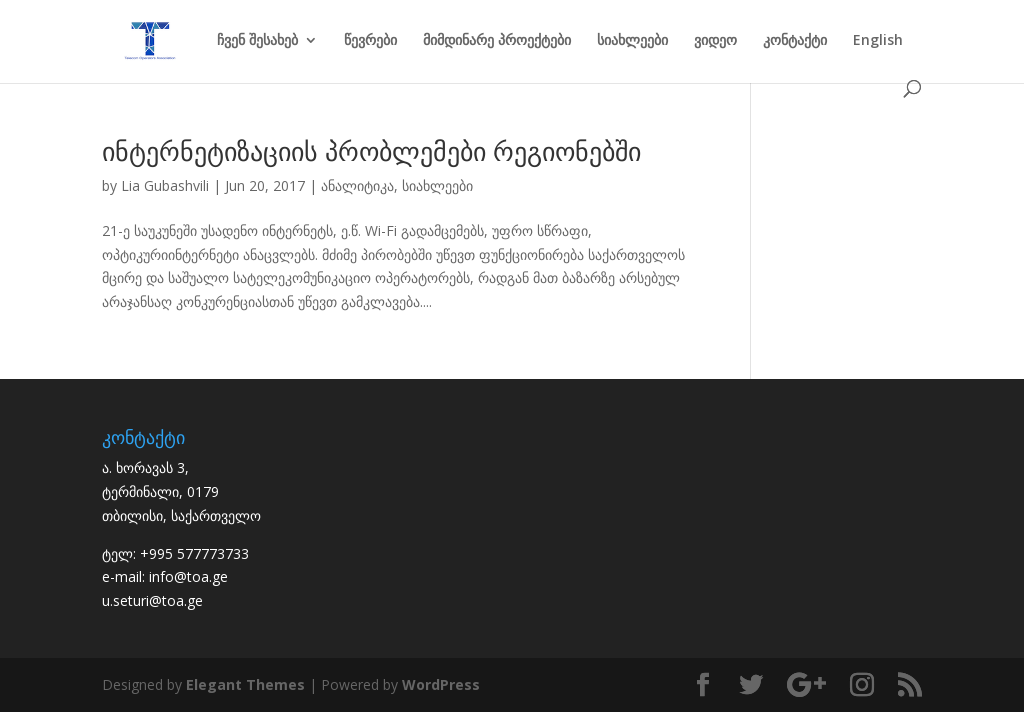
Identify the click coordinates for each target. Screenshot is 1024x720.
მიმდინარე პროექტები (497, 41)
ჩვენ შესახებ (257, 41)
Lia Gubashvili (165, 185)
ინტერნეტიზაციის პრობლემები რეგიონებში (371, 151)
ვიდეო (715, 41)
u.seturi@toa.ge (152, 600)
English (878, 41)
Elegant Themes (245, 684)
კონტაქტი (795, 41)
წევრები (370, 41)
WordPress (441, 684)
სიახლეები (632, 41)
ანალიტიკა (357, 185)
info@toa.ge (188, 576)
